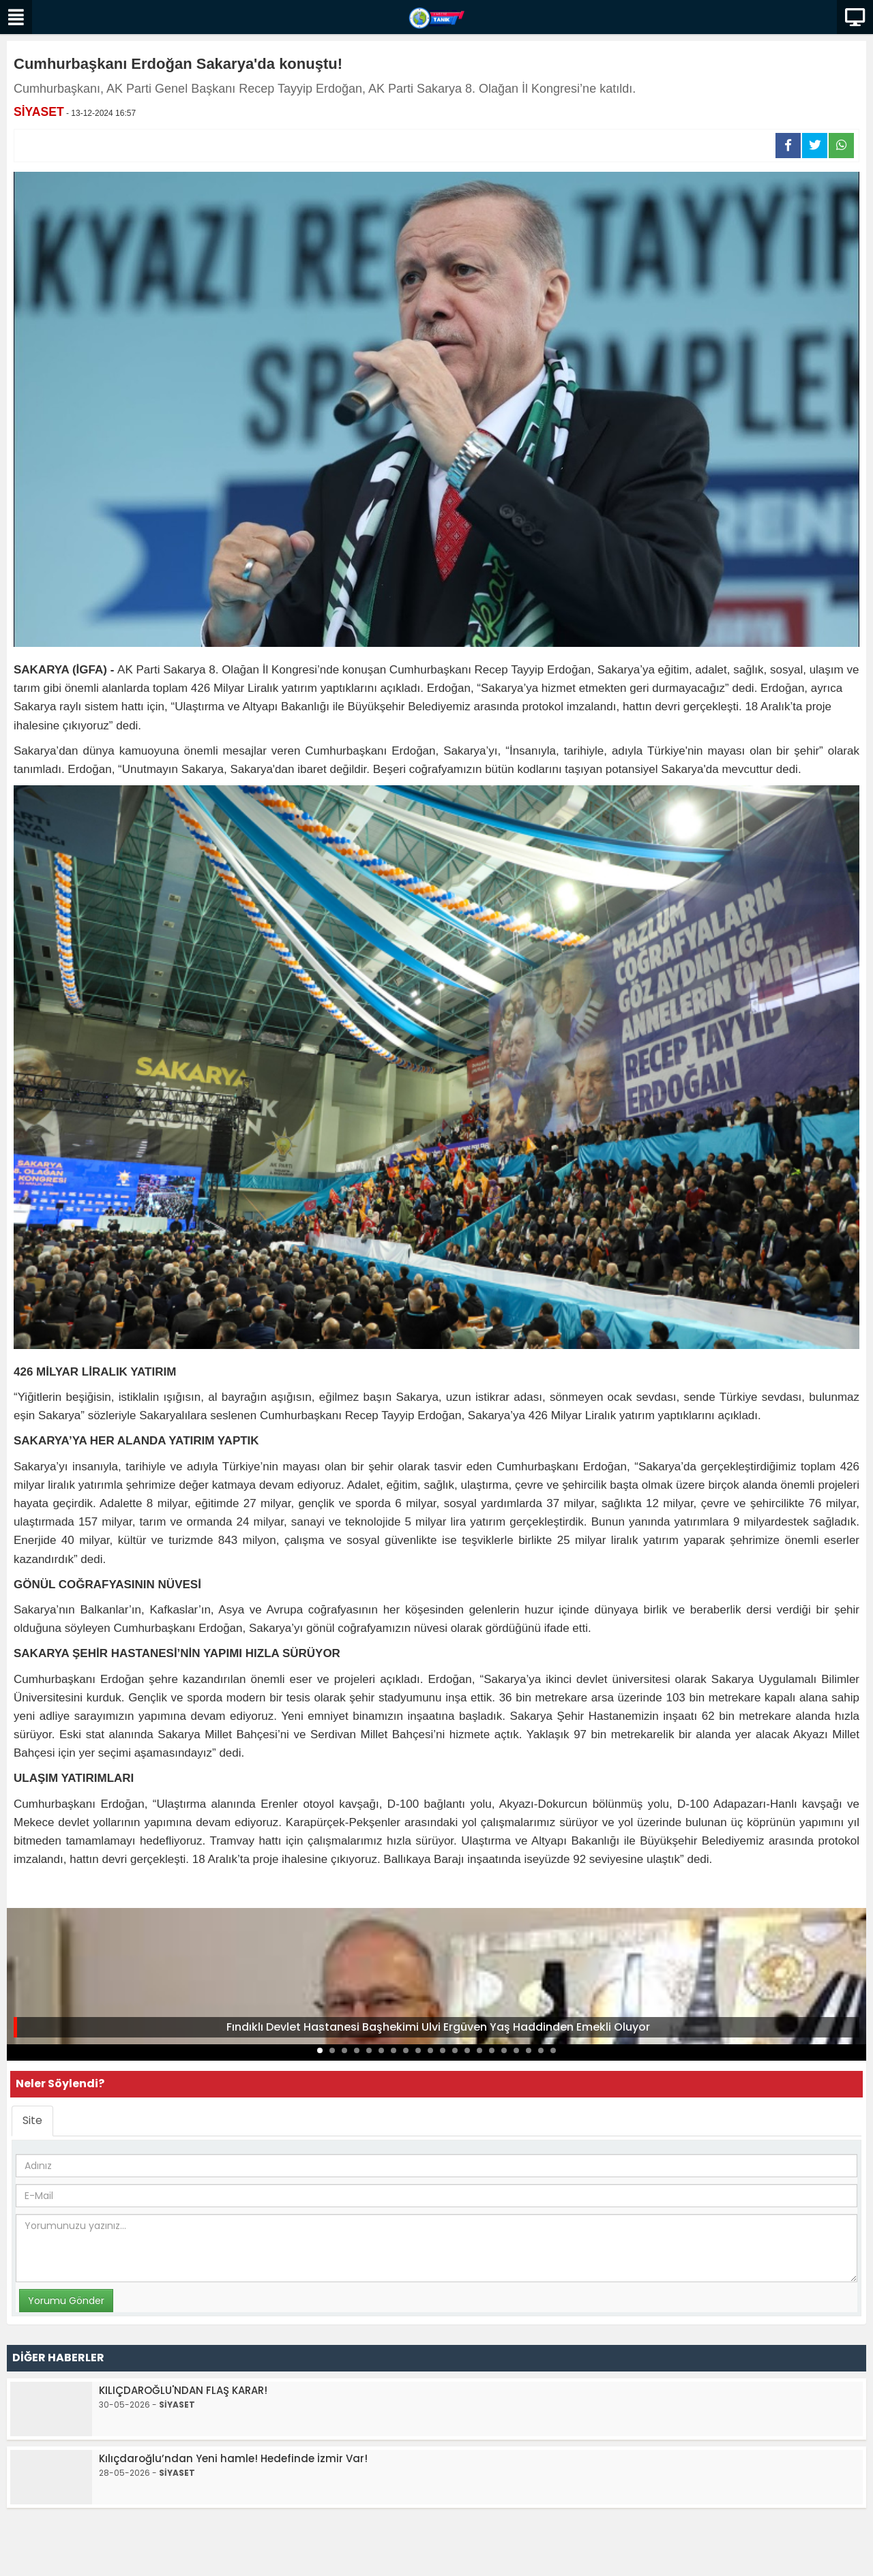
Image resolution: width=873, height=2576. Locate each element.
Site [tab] (32, 2120)
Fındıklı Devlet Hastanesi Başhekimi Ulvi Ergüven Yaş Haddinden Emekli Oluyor (438, 2027)
